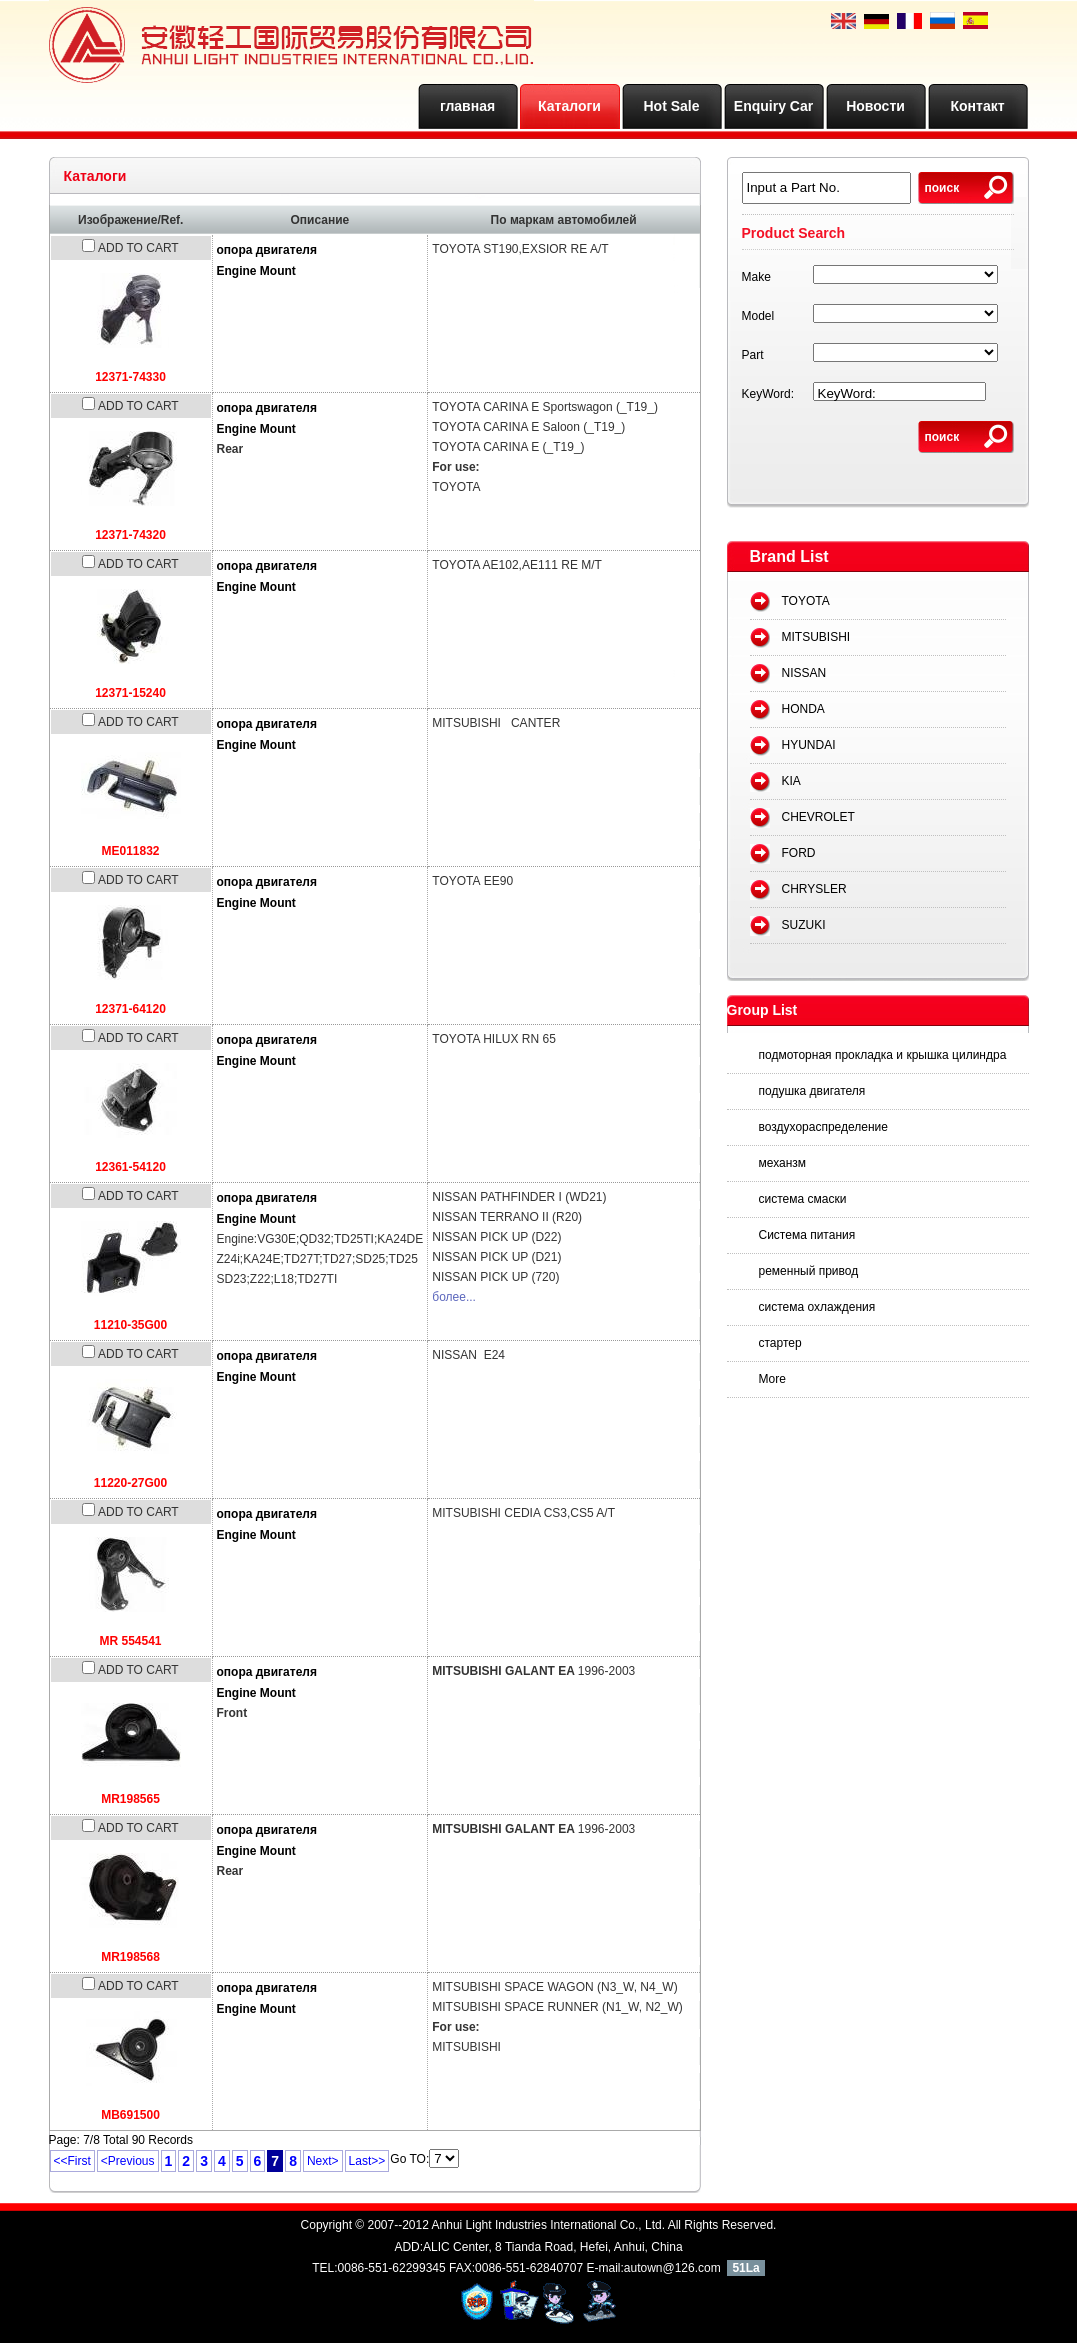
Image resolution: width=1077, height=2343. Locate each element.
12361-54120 (130, 1167)
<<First (72, 2161)
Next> (323, 2161)
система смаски (803, 1199)
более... (454, 1297)
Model (758, 316)
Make (756, 277)
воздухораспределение (823, 1127)
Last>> (367, 2161)
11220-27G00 (130, 1483)
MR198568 (130, 1957)
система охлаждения (817, 1307)
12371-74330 (130, 377)
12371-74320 (130, 535)
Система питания (807, 1235)
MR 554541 (130, 1641)
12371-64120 (130, 1009)
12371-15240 (130, 693)
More (772, 1379)
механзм (783, 1163)
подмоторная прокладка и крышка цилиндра (883, 1055)
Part (753, 355)
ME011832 (130, 851)
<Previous (128, 2161)
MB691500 (130, 2115)
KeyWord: (768, 394)
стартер (780, 1343)
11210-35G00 (130, 1325)
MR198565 (130, 1799)
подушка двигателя (812, 1091)
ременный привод (809, 1271)
